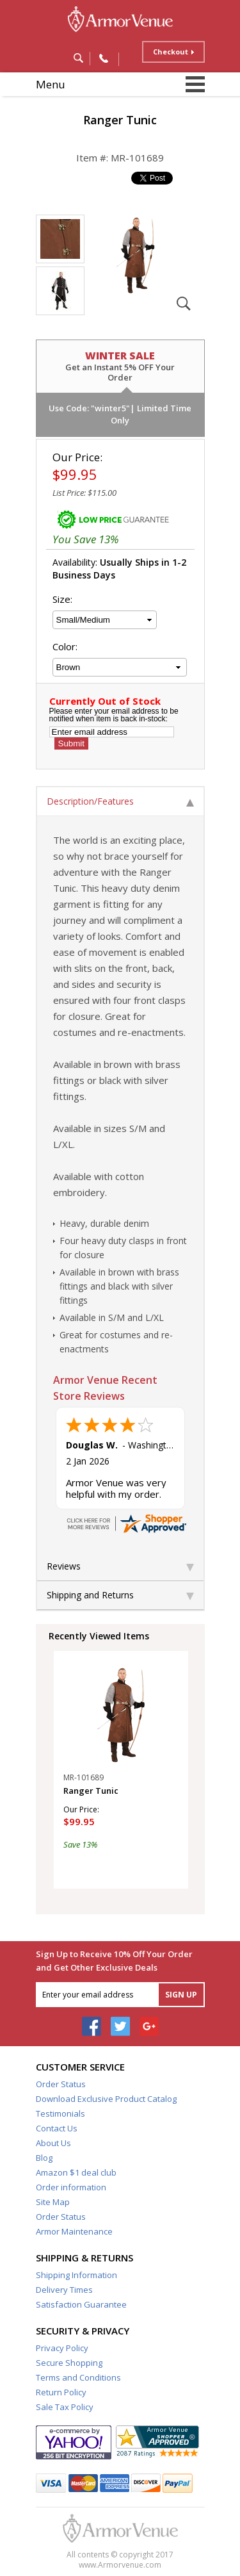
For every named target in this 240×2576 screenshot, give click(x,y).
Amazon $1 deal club (76, 2172)
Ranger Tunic (90, 1790)
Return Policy (61, 2392)
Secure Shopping (69, 2362)
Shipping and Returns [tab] (120, 1595)
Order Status (61, 2084)
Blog (44, 2157)
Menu (50, 84)
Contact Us (56, 2128)
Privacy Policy (62, 2348)
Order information (71, 2187)
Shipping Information (76, 2275)
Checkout (170, 51)
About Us (53, 2143)
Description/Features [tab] (120, 801)
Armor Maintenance (74, 2231)
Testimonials (60, 2113)
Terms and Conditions (78, 2377)
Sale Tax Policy (64, 2407)
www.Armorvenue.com (120, 2564)
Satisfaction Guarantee (81, 2304)
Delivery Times (64, 2289)
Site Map (53, 2202)
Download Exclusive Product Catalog (106, 2098)
